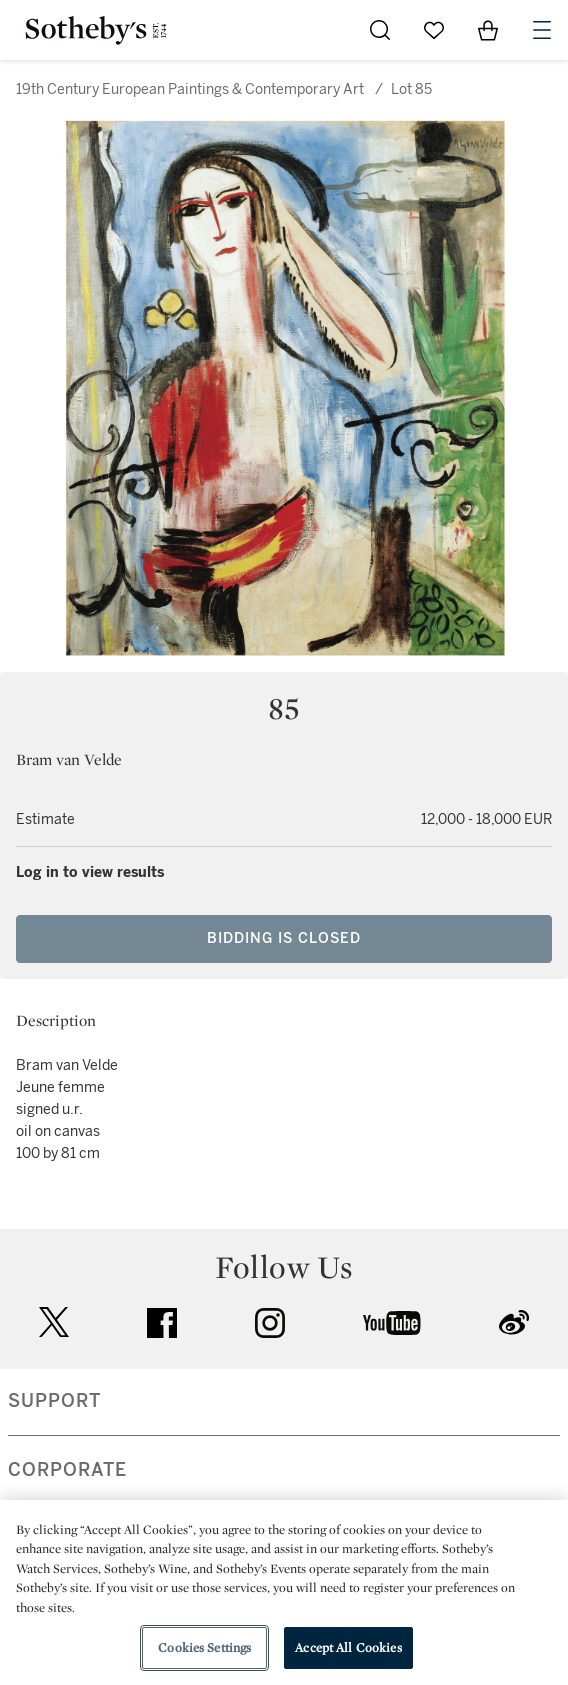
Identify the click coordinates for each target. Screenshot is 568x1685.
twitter (54, 1322)
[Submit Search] (380, 30)
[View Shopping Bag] (488, 30)
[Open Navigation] (542, 30)
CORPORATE (67, 1470)
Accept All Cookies (348, 1647)
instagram (270, 1323)
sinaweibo (514, 1322)
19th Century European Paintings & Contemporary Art (190, 89)
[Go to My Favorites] (434, 30)
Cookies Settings (204, 1647)
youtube (392, 1323)
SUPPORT (54, 1401)
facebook (162, 1323)
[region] (284, 1592)
